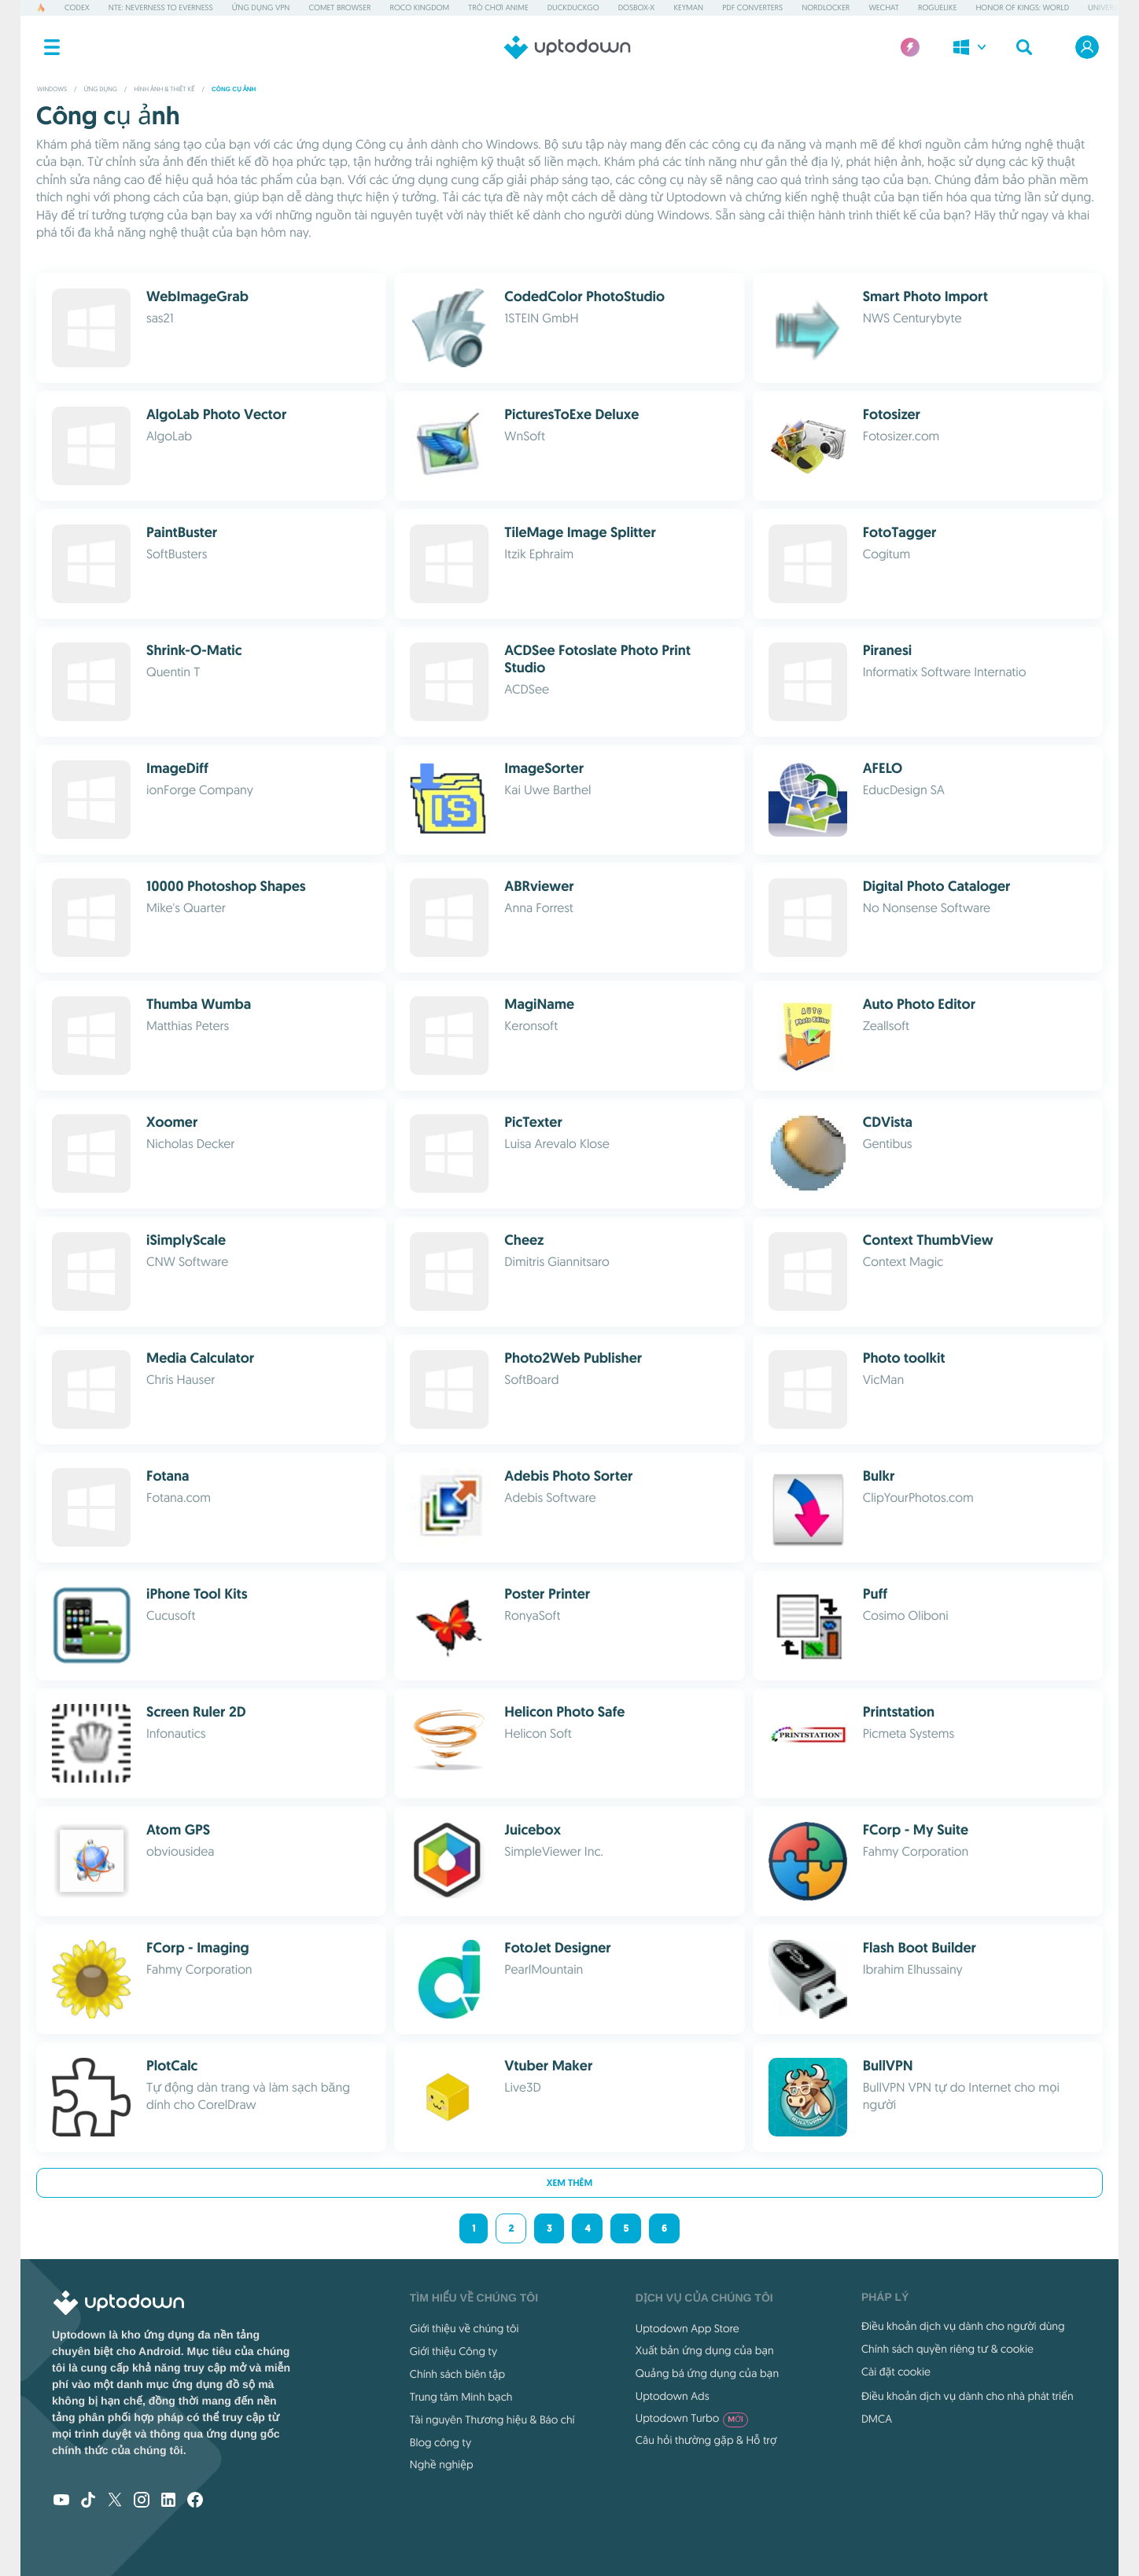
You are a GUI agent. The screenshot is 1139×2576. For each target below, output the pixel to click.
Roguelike (937, 7)
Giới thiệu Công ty (453, 2351)
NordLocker (826, 7)
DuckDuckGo (573, 7)
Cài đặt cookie (896, 2371)
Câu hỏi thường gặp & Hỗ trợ (706, 2440)
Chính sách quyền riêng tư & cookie (947, 2349)
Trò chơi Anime (498, 7)
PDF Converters (752, 7)
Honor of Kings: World (1022, 7)
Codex (77, 7)
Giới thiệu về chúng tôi (464, 2328)
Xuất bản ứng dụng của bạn (705, 2350)
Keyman (688, 7)
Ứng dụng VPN (261, 7)
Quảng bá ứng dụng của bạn (707, 2373)
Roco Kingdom (419, 7)
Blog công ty (440, 2442)
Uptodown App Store (687, 2328)
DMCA (876, 2419)
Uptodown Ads (673, 2396)
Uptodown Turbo (692, 2418)
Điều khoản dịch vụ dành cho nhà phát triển (967, 2396)
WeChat (883, 7)
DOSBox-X (636, 7)
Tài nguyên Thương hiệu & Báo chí (492, 2419)
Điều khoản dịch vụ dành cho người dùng (963, 2326)
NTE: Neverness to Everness (161, 7)
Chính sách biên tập (457, 2374)
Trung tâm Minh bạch (461, 2397)
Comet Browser (339, 7)
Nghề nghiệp (442, 2464)
